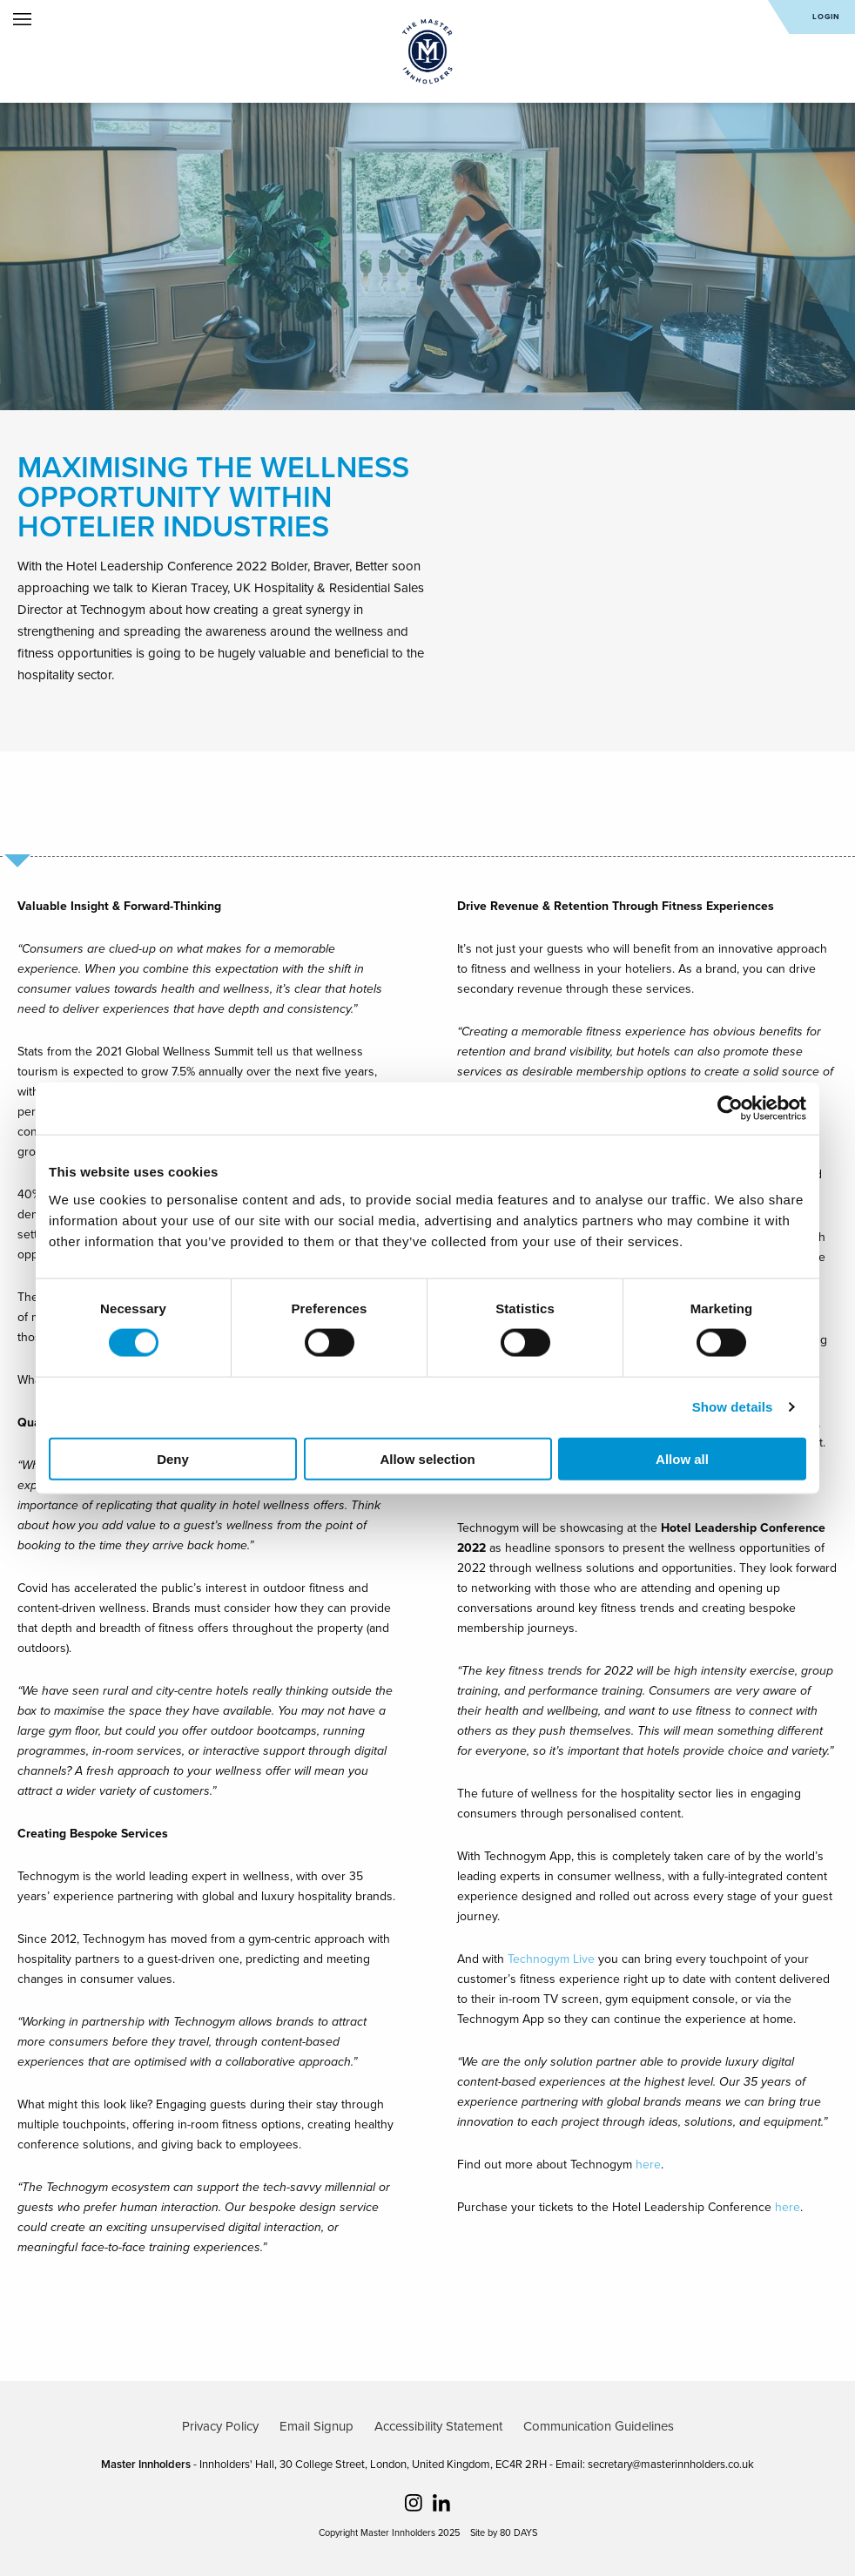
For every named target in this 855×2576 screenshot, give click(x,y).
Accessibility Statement (438, 2426)
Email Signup (316, 2426)
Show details (732, 1406)
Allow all (682, 1458)
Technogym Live (551, 1959)
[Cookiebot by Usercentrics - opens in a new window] (730, 1109)
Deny (173, 1458)
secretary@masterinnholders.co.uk (671, 2464)
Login (826, 17)
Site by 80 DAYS (503, 2533)
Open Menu (22, 19)
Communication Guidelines (598, 2426)
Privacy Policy (220, 2426)
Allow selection (427, 1458)
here (648, 2164)
